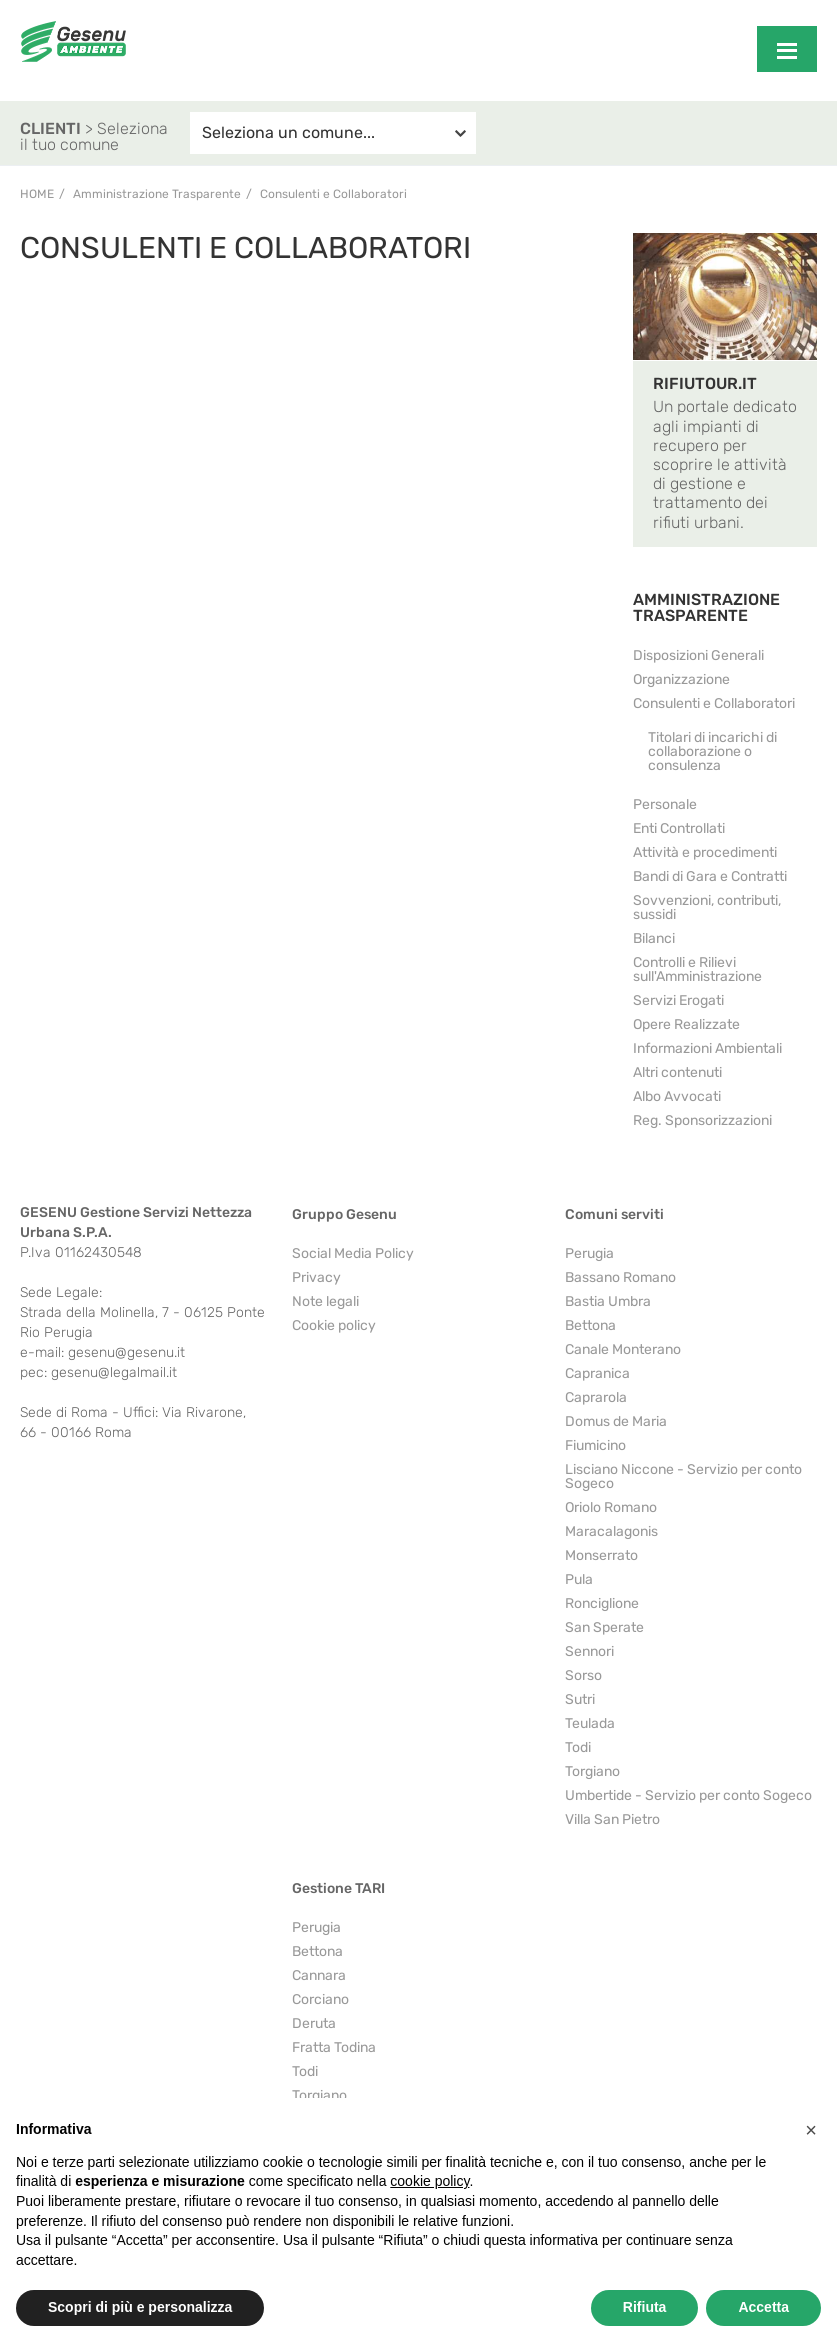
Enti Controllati (679, 828)
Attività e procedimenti (705, 852)
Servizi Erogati (678, 1000)
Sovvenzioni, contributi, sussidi (707, 907)
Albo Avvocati (677, 1096)
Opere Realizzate (686, 1024)
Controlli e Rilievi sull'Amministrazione (697, 969)
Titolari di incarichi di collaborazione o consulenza (712, 751)
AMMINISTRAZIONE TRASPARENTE (706, 607)
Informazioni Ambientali (707, 1048)
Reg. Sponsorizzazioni (702, 1120)
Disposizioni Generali (698, 655)
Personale (665, 804)
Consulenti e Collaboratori (714, 703)
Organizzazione (681, 679)
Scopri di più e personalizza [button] (140, 2307)
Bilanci (654, 938)
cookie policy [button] (429, 2181)
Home (37, 194)
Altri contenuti (677, 1072)
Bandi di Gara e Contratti (710, 876)
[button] (811, 2130)
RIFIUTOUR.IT (705, 383)
